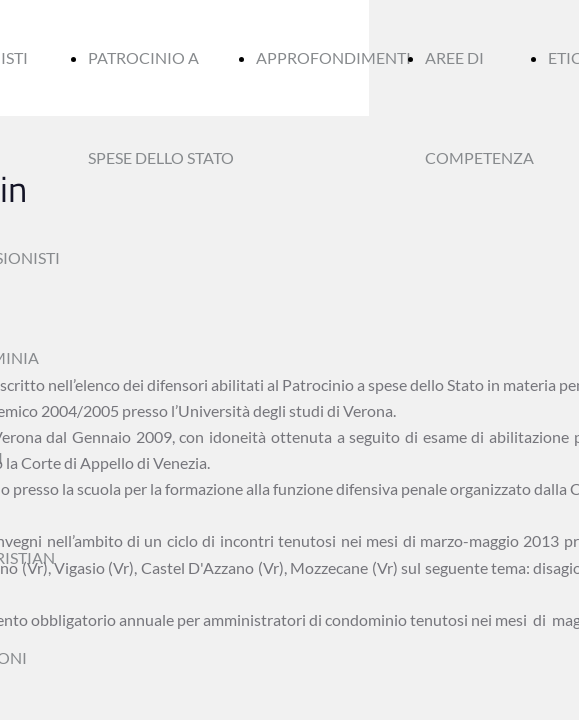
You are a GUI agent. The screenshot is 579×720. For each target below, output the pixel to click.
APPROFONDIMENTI (333, 57)
